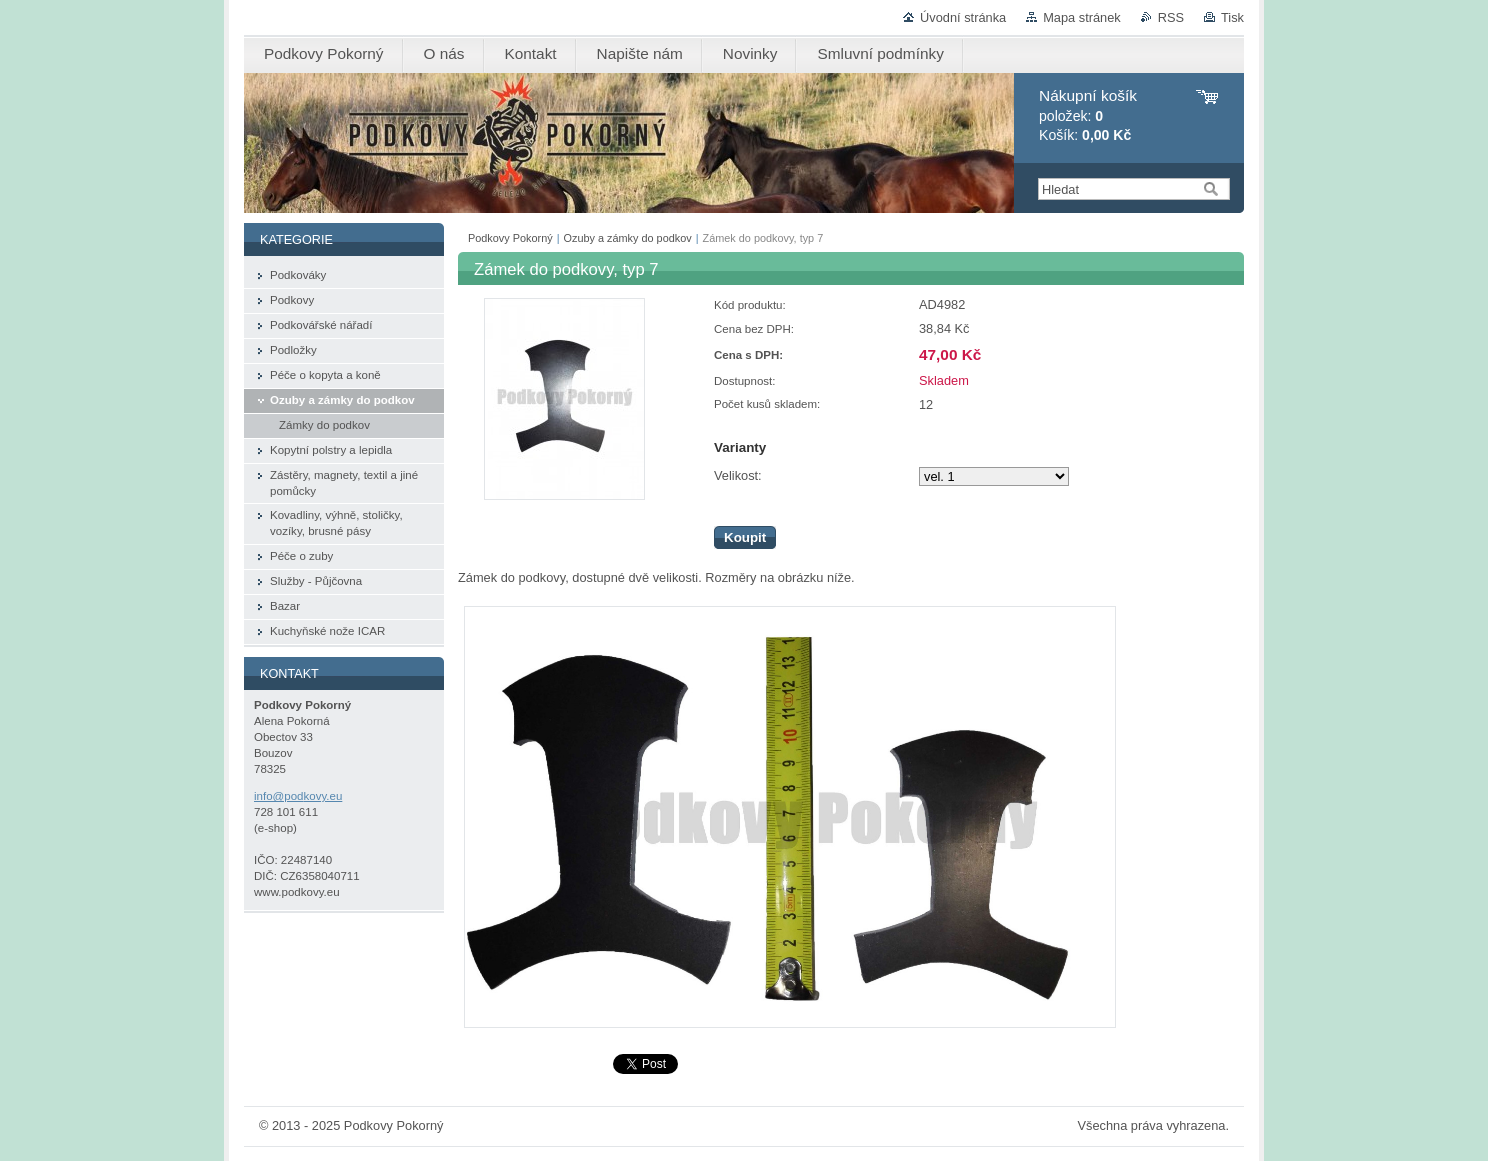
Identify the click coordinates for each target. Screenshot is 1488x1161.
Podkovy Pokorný (510, 238)
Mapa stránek (1082, 17)
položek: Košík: (1088, 115)
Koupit (745, 537)
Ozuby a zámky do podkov (628, 238)
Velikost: (738, 475)
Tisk (1232, 17)
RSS (1171, 17)
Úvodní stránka (963, 17)
